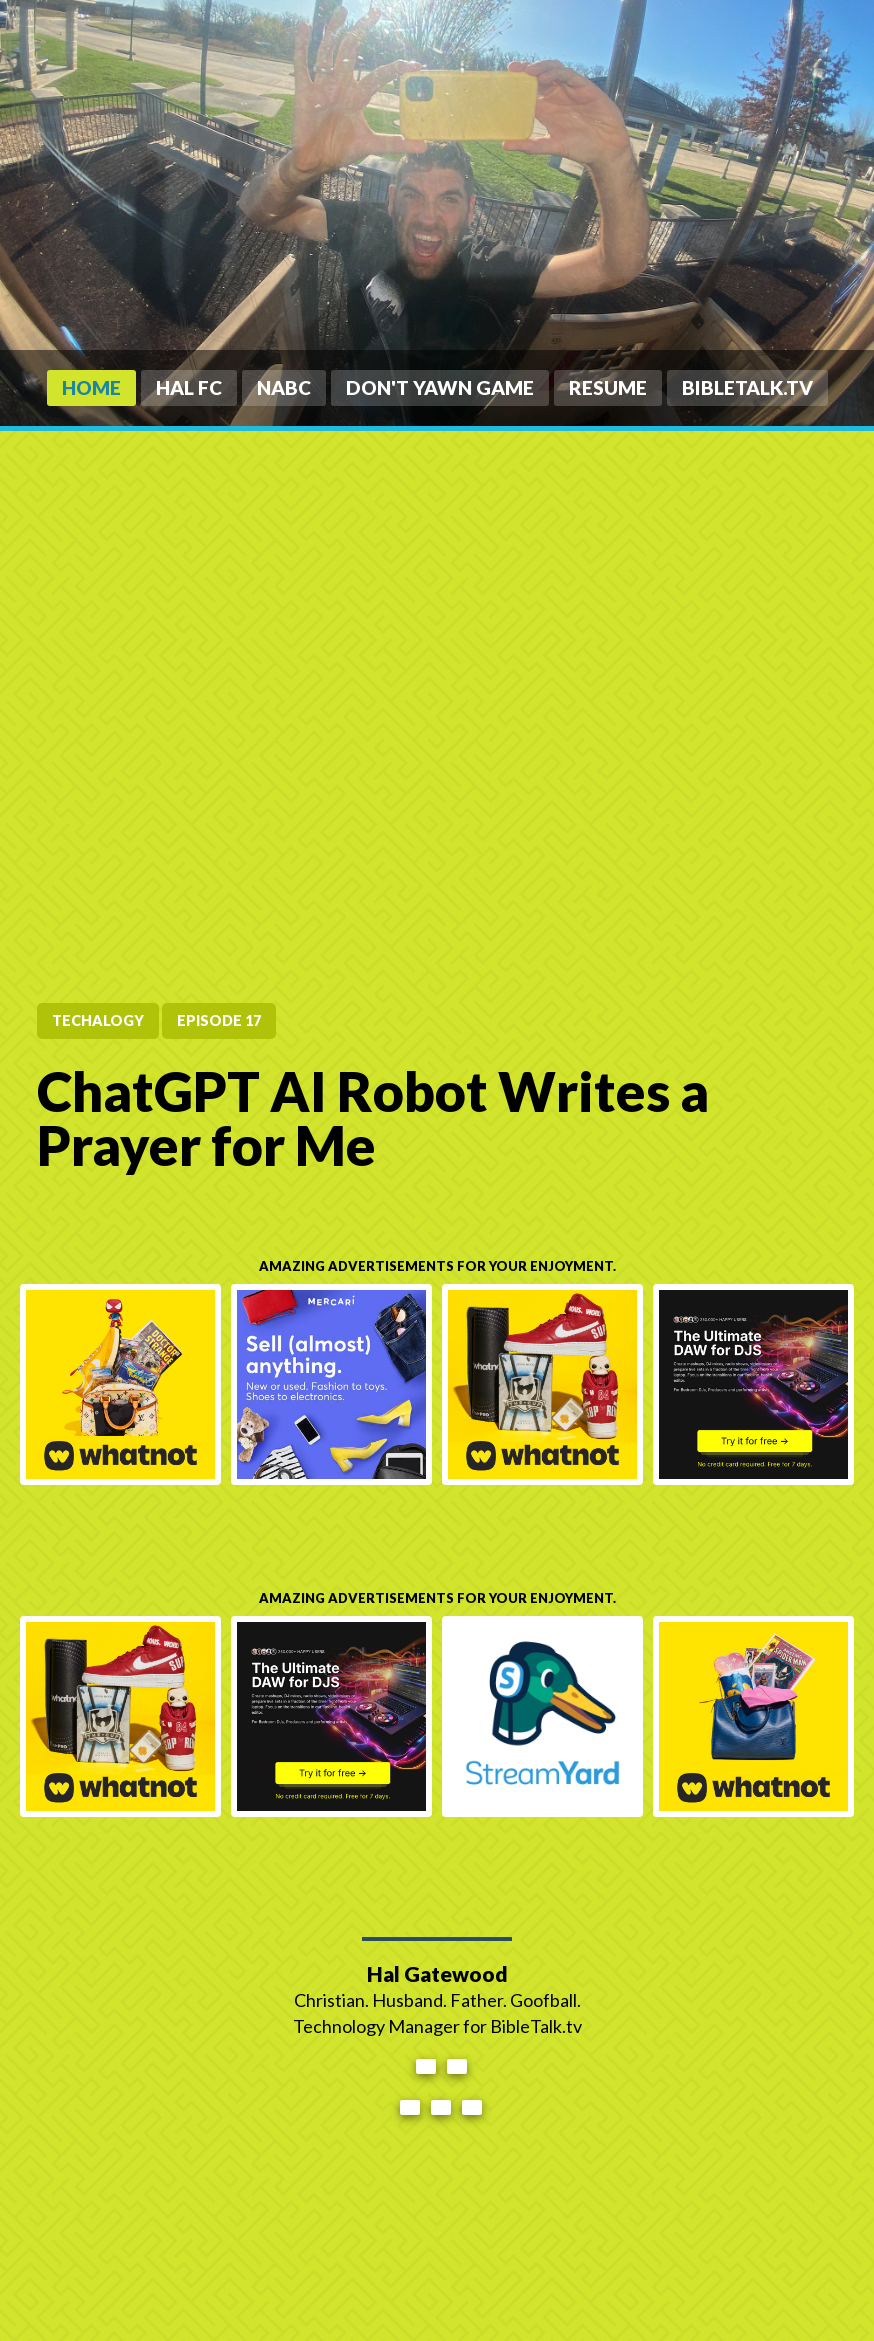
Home (91, 387)
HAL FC (189, 387)
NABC (284, 387)
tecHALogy (98, 1020)
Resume (608, 387)
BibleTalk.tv (747, 387)
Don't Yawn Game (440, 387)
